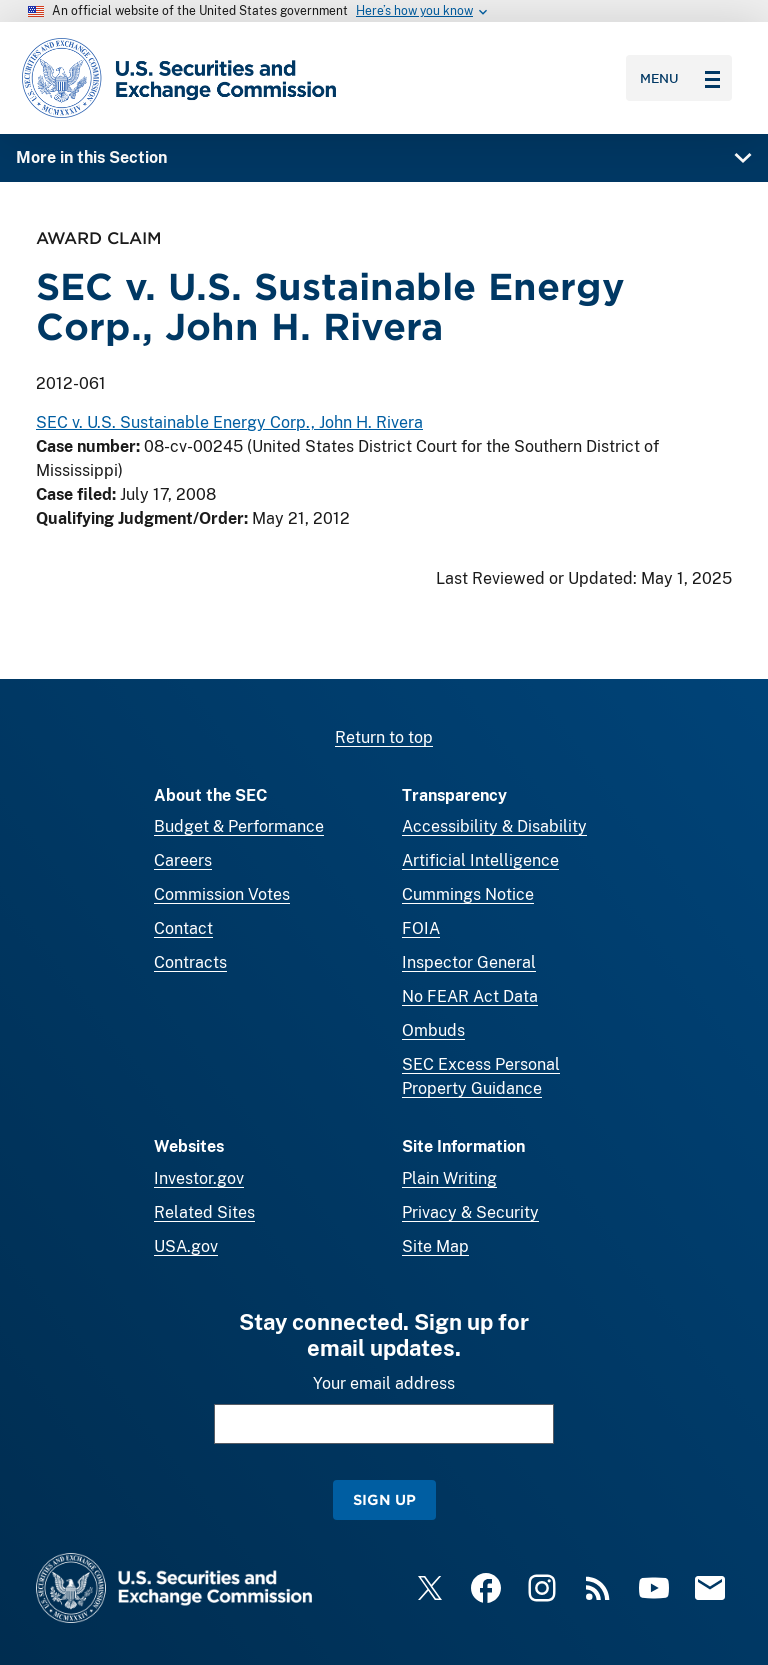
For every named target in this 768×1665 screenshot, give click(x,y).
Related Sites (204, 1212)
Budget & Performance (239, 826)
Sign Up (384, 1499)
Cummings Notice (468, 894)
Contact (183, 928)
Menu (680, 78)
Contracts (190, 962)
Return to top (384, 737)
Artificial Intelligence (480, 860)
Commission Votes (222, 894)
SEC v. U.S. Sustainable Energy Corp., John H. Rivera (229, 423)
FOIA (421, 928)
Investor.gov (199, 1178)
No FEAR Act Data (470, 996)
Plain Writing (449, 1178)
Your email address (384, 1383)
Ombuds (433, 1030)
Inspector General (469, 962)
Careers (183, 860)
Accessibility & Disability (494, 826)
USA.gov (186, 1246)
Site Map (435, 1246)
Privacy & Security (470, 1212)
